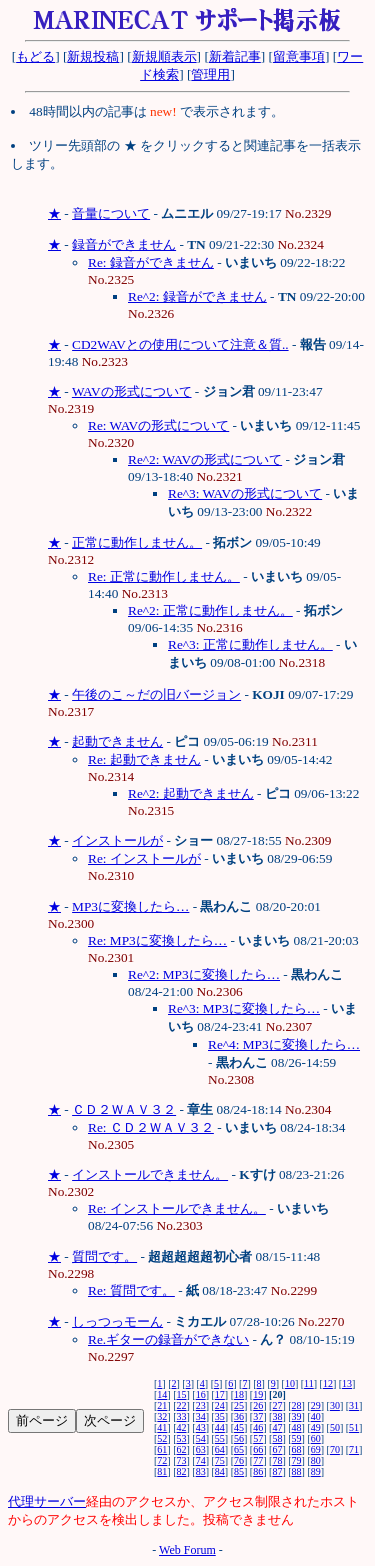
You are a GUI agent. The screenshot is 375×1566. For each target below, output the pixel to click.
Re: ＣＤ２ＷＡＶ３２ (151, 1127)
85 (239, 1471)
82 (182, 1471)
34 (201, 1416)
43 (201, 1427)
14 (162, 1394)
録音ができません (124, 244)
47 (277, 1427)
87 (277, 1471)
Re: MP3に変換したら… (157, 940)
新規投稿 (93, 56)
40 (316, 1416)
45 (239, 1427)
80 (316, 1460)
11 (309, 1383)
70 (335, 1449)
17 (220, 1394)
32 (162, 1416)
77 (258, 1460)
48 (297, 1427)
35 (220, 1416)
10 (290, 1383)
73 (182, 1460)
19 (258, 1394)
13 (347, 1383)
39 (297, 1416)
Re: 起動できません (144, 759)
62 (182, 1449)
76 (239, 1460)
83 (201, 1471)
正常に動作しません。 (137, 542)
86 (258, 1471)
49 (316, 1427)
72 (162, 1460)
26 (258, 1405)
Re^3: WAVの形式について (245, 493)
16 (201, 1394)
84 (220, 1471)
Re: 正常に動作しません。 (164, 576)
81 (162, 1471)
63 (201, 1449)
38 (277, 1416)
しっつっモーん (117, 1321)
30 (335, 1405)
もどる (35, 56)
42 (182, 1427)
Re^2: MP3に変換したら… (204, 974)
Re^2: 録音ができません (197, 296)
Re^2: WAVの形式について (205, 459)
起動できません (117, 741)
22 (182, 1405)
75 (220, 1460)
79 (297, 1460)
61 (162, 1449)
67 (277, 1449)
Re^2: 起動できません (191, 793)
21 (162, 1405)
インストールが (117, 840)
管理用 (210, 74)
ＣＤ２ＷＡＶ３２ (124, 1109)
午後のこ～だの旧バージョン (156, 694)
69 (316, 1449)
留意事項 (299, 56)
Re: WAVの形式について (158, 425)
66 (258, 1449)
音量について (111, 213)
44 (220, 1427)
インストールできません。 (150, 1174)
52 (162, 1438)
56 (239, 1438)
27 (277, 1405)
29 (316, 1405)
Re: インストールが (144, 858)
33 (182, 1416)
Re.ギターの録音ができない (168, 1339)
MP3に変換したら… (130, 906)
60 (316, 1438)
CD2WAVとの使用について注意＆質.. (180, 344)
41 (162, 1427)
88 (297, 1471)
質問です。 (104, 1256)
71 (354, 1449)
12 (328, 1383)
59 (297, 1438)
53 (182, 1438)
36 (239, 1416)
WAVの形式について (132, 391)
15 (182, 1394)
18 (239, 1394)
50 (335, 1427)
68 (297, 1449)
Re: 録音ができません (151, 262)
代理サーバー (47, 1501)
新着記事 (235, 56)
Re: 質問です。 (131, 1290)
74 (201, 1460)
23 (201, 1405)
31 (354, 1405)
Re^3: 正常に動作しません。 (250, 644)
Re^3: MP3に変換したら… (244, 1008)
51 (354, 1427)
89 (316, 1471)
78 (277, 1460)
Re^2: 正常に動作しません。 (210, 610)
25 (239, 1405)
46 (258, 1427)
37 (258, 1416)
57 (258, 1438)
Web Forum (187, 1550)
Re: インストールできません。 (177, 1208)
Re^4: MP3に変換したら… (284, 1044)
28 (297, 1405)
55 (220, 1438)
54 (201, 1438)
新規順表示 (164, 56)
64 (220, 1449)
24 (220, 1405)
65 (239, 1449)
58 (277, 1438)
